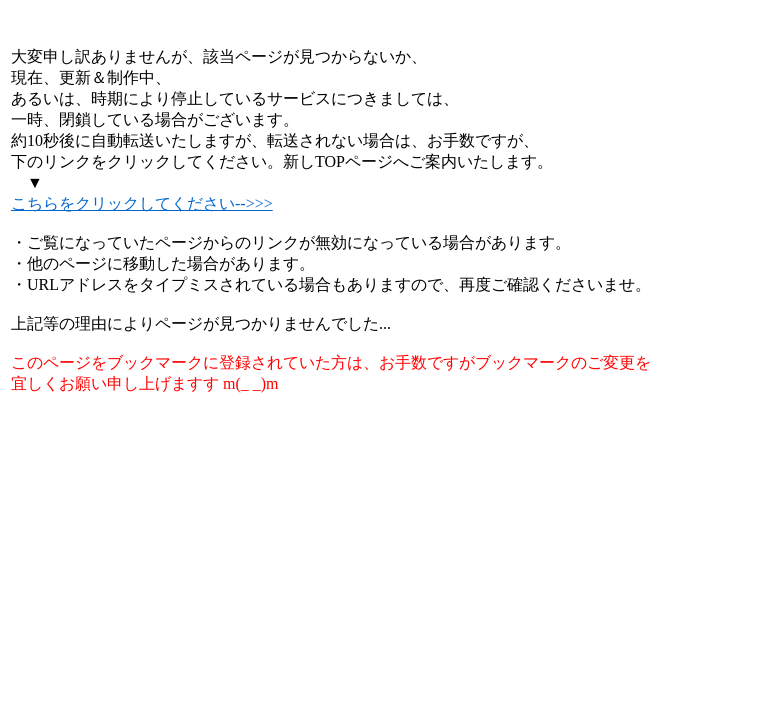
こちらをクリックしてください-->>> (142, 203)
